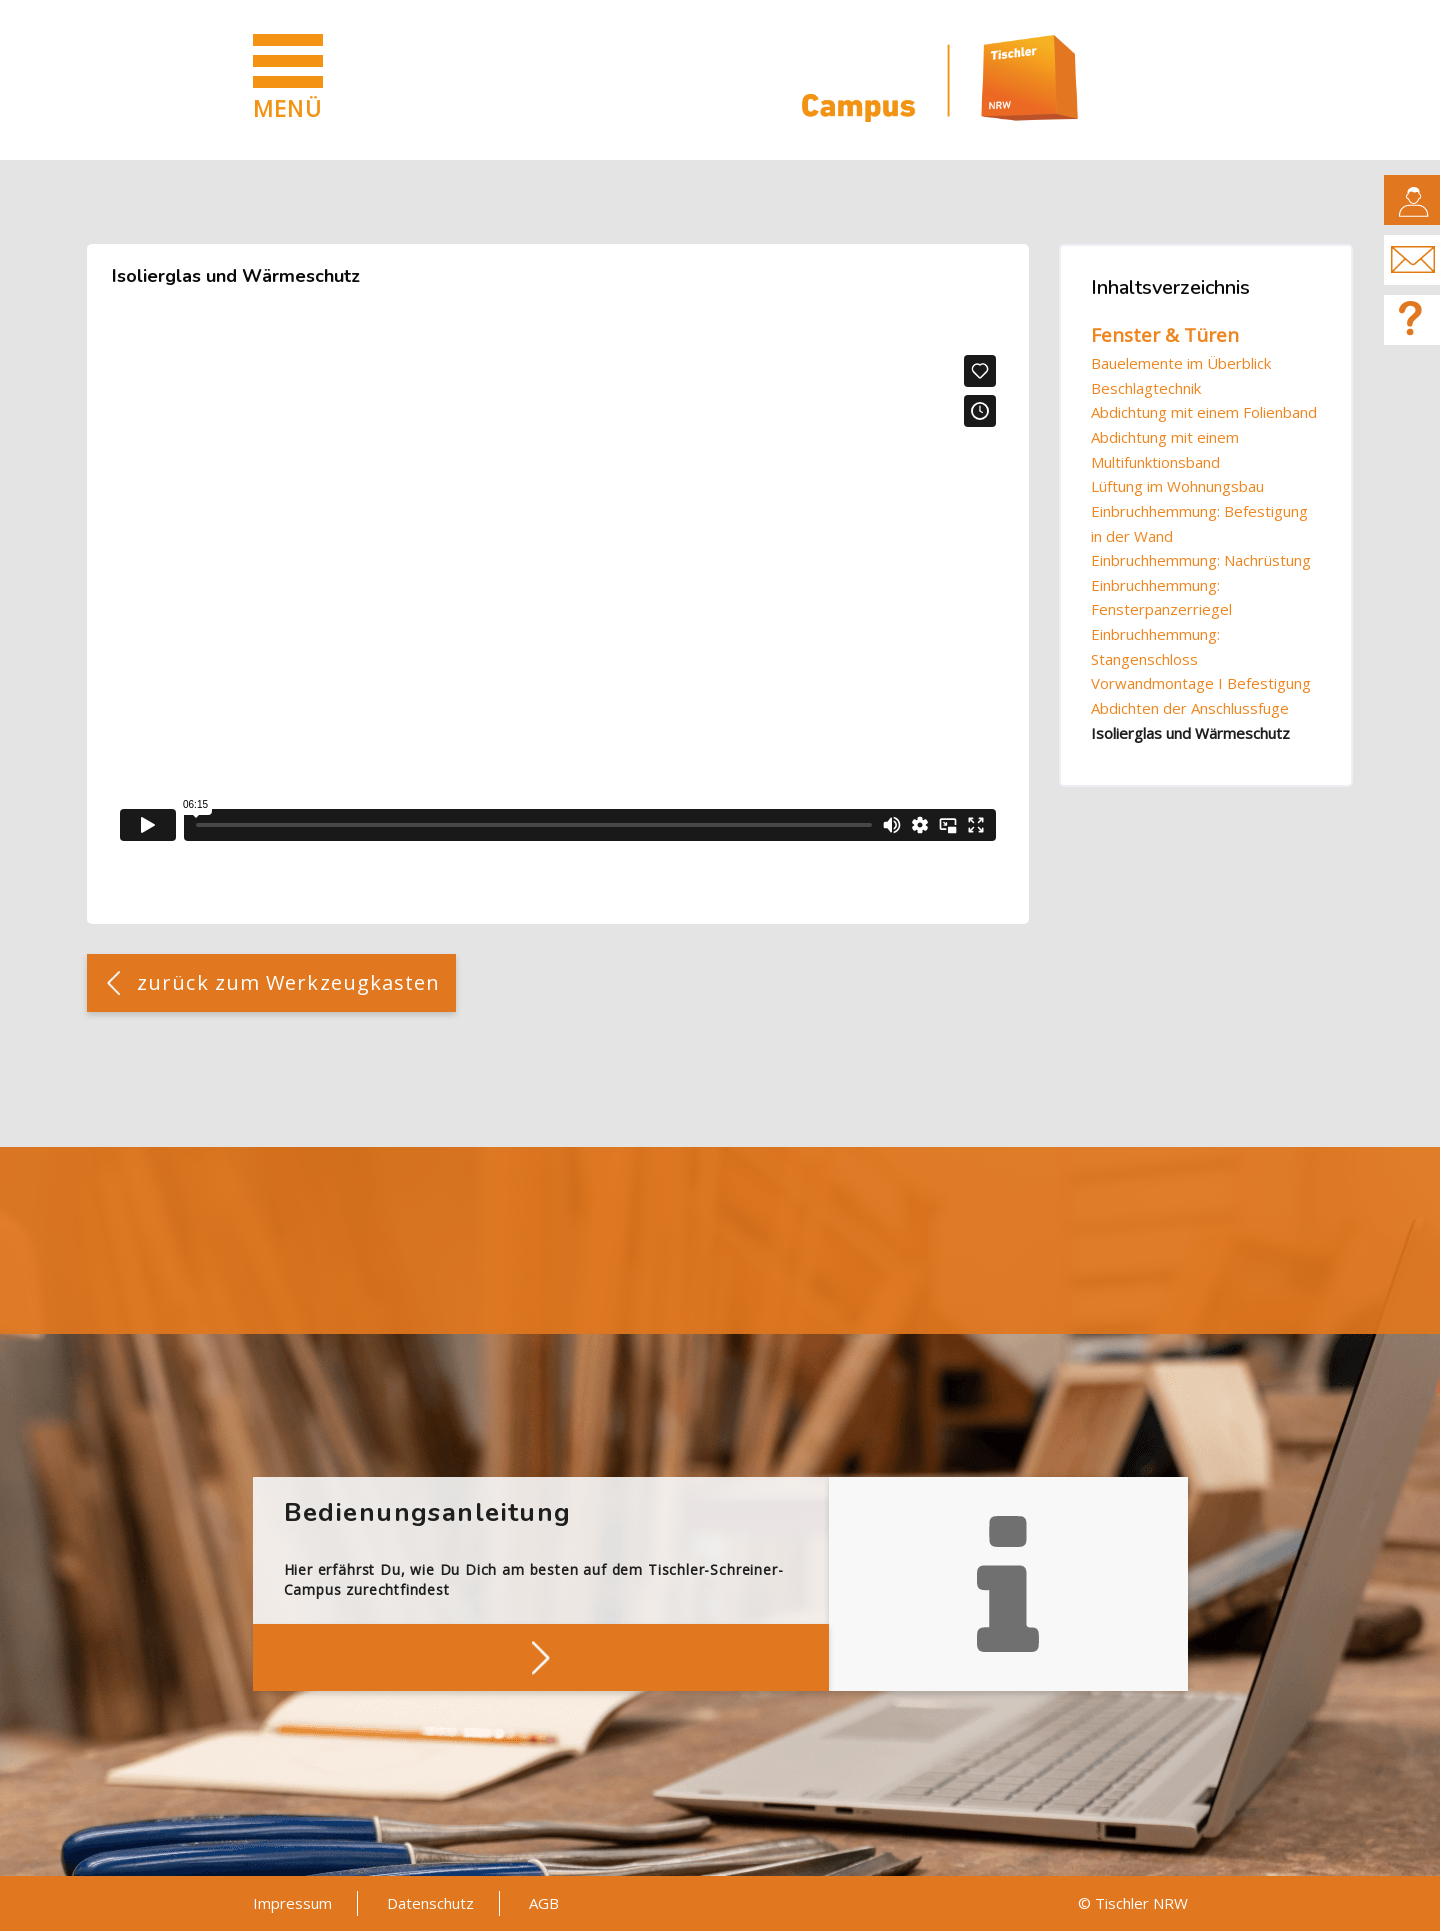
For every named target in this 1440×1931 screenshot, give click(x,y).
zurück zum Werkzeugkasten (289, 982)
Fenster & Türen (1165, 335)
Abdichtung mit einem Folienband (1204, 412)
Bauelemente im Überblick (1181, 363)
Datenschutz (430, 1903)
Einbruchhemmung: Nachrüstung (1201, 560)
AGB (544, 1903)
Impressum (292, 1903)
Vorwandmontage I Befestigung (1201, 683)
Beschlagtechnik (1146, 388)
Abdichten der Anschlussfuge (1190, 708)
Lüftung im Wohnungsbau (1177, 486)
